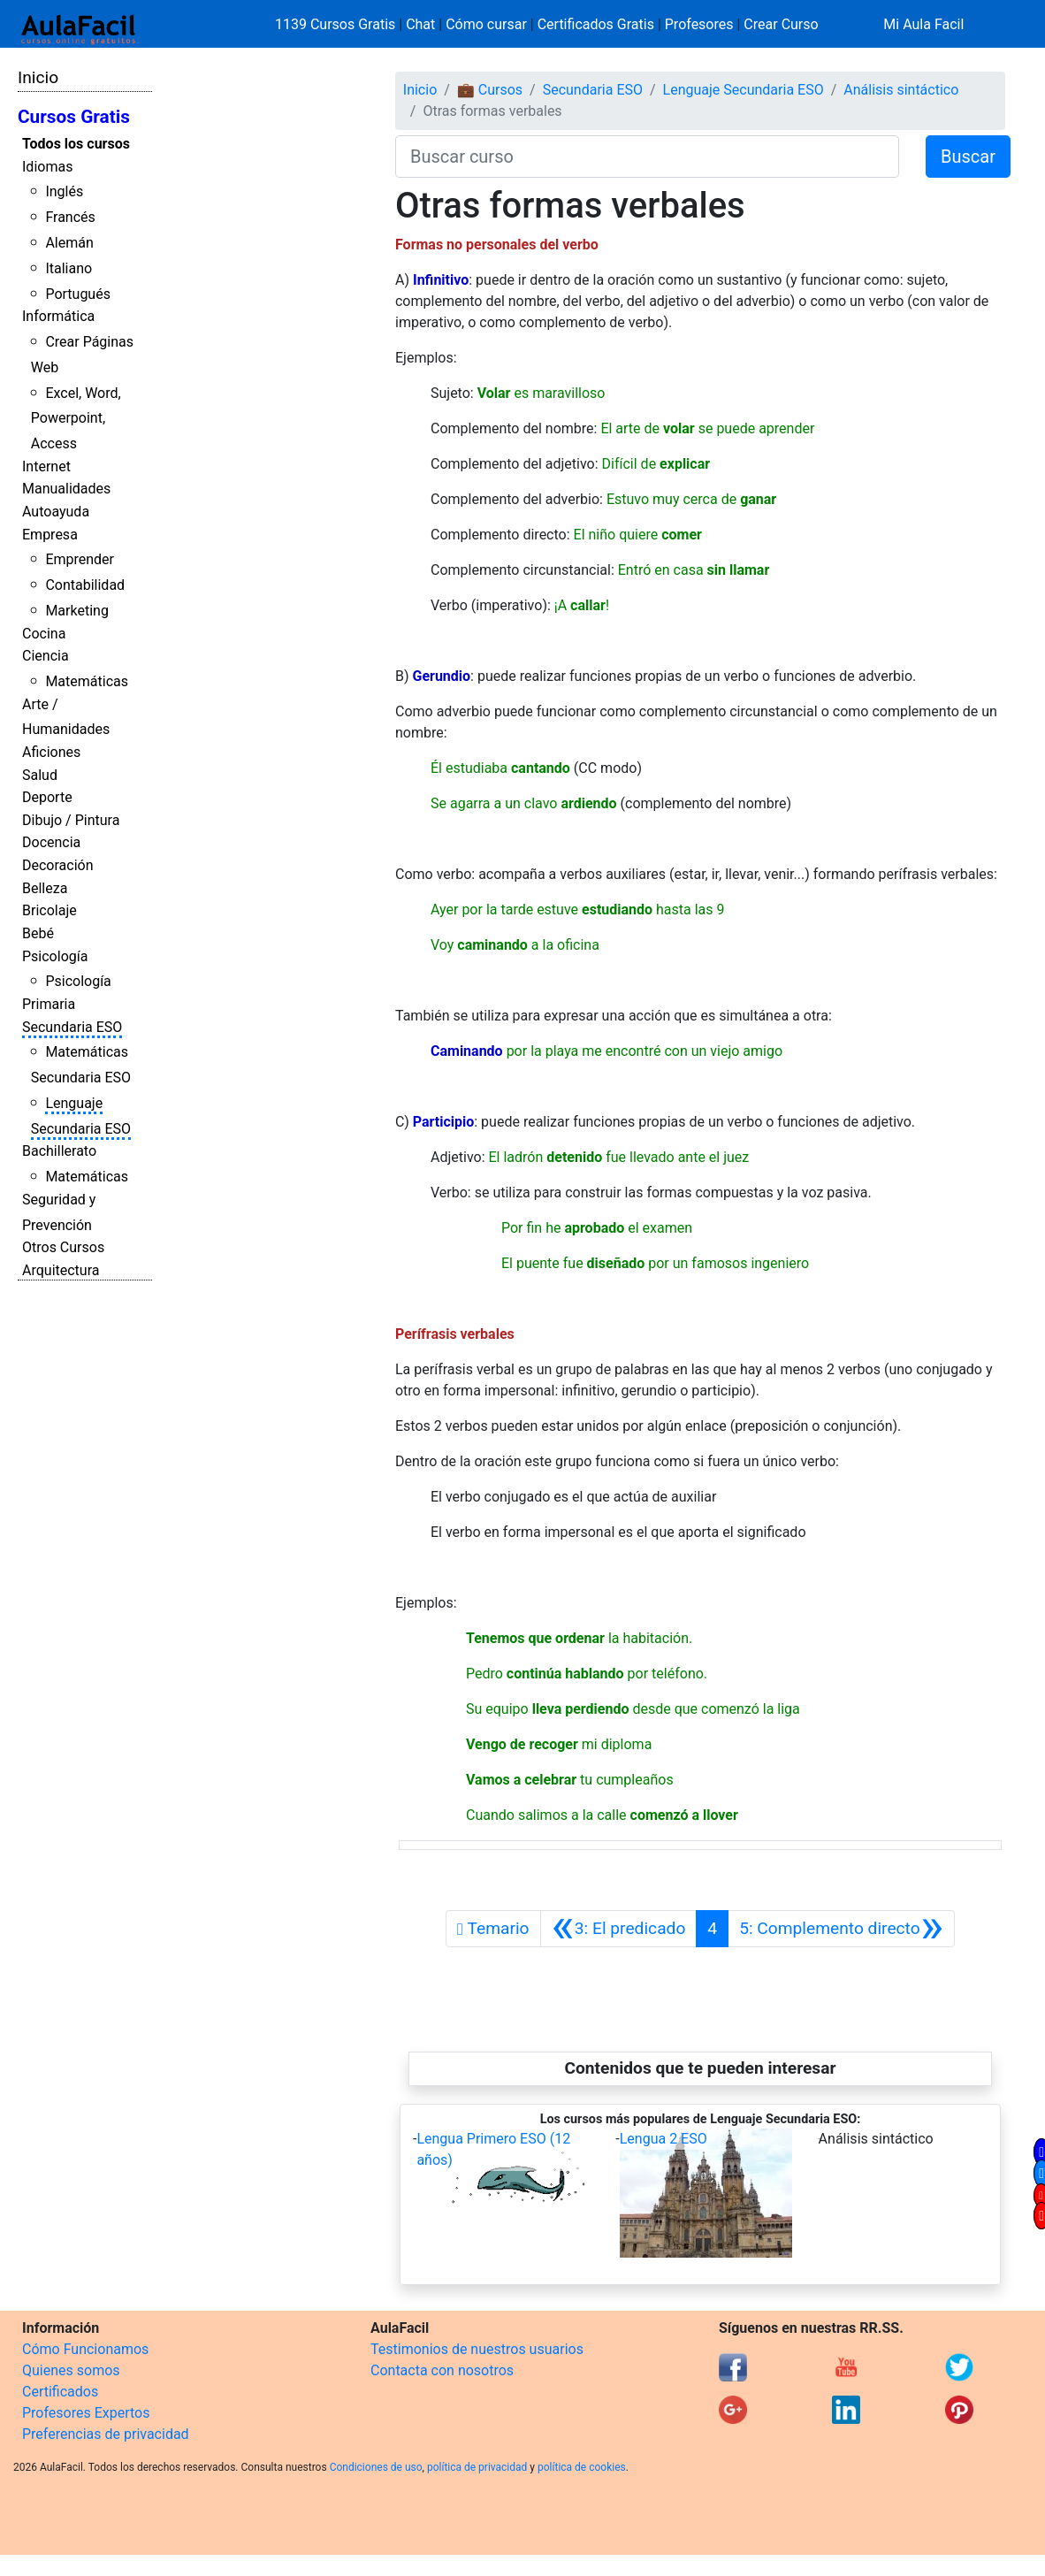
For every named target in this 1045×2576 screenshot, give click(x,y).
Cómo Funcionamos (85, 2349)
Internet (46, 466)
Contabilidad (85, 585)
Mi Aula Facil (923, 24)
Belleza (44, 888)
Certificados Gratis (596, 24)
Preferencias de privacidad (105, 2434)
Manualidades (66, 488)
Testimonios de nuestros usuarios (477, 2349)
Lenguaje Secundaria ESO (743, 89)
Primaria (48, 1004)
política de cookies (582, 2467)
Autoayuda (55, 511)
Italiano (68, 268)
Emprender (79, 559)
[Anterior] (619, 1928)
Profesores (699, 24)
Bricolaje (49, 910)
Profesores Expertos (85, 2412)
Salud (39, 775)
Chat (420, 24)
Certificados (60, 2391)
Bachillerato (59, 1151)
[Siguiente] (841, 1928)
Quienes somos (71, 2370)
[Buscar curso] (647, 156)
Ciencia (45, 655)
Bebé (38, 933)
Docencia (51, 842)
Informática (58, 316)
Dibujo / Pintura (70, 820)
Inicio (38, 77)
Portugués (78, 294)
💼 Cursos (489, 89)
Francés (70, 217)
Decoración (58, 865)
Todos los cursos (76, 143)
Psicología (55, 956)
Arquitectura (60, 1270)
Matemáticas (86, 681)
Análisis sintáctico (900, 89)
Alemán (69, 242)
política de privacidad (477, 2467)
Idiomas (47, 166)
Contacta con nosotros (442, 2370)
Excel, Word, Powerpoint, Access (76, 419)
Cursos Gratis (74, 116)
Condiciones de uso (376, 2467)
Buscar (968, 156)
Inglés (64, 191)
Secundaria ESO (72, 1027)
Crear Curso (781, 24)
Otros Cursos (63, 1247)
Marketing (76, 610)
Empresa (50, 534)
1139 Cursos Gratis (337, 24)
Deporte (47, 797)
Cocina (43, 633)
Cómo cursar (486, 24)
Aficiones (51, 752)
